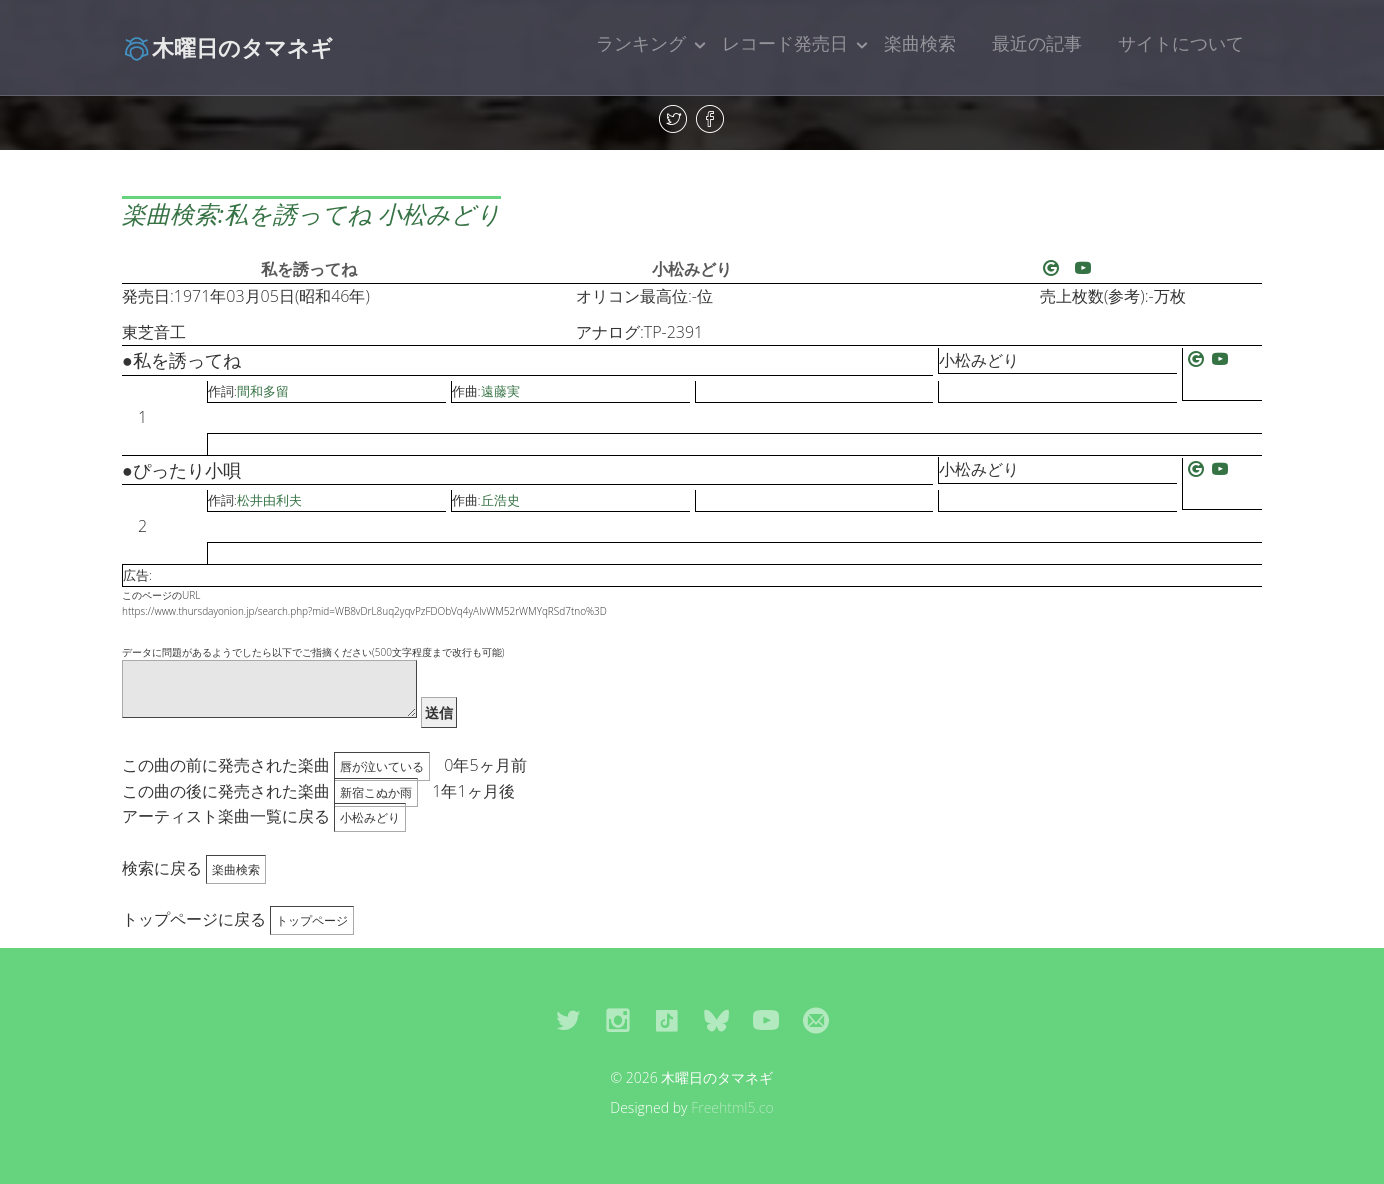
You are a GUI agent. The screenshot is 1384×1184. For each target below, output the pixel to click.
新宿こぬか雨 (376, 792)
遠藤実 (500, 391)
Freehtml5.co (732, 1107)
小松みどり (692, 269)
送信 (439, 712)
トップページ (312, 920)
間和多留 (263, 391)
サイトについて (1181, 43)
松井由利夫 (269, 500)
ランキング (641, 43)
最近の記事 (1037, 43)
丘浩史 (500, 500)
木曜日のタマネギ (227, 47)
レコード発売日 (785, 43)
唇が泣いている (382, 766)
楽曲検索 (920, 43)
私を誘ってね (309, 269)
